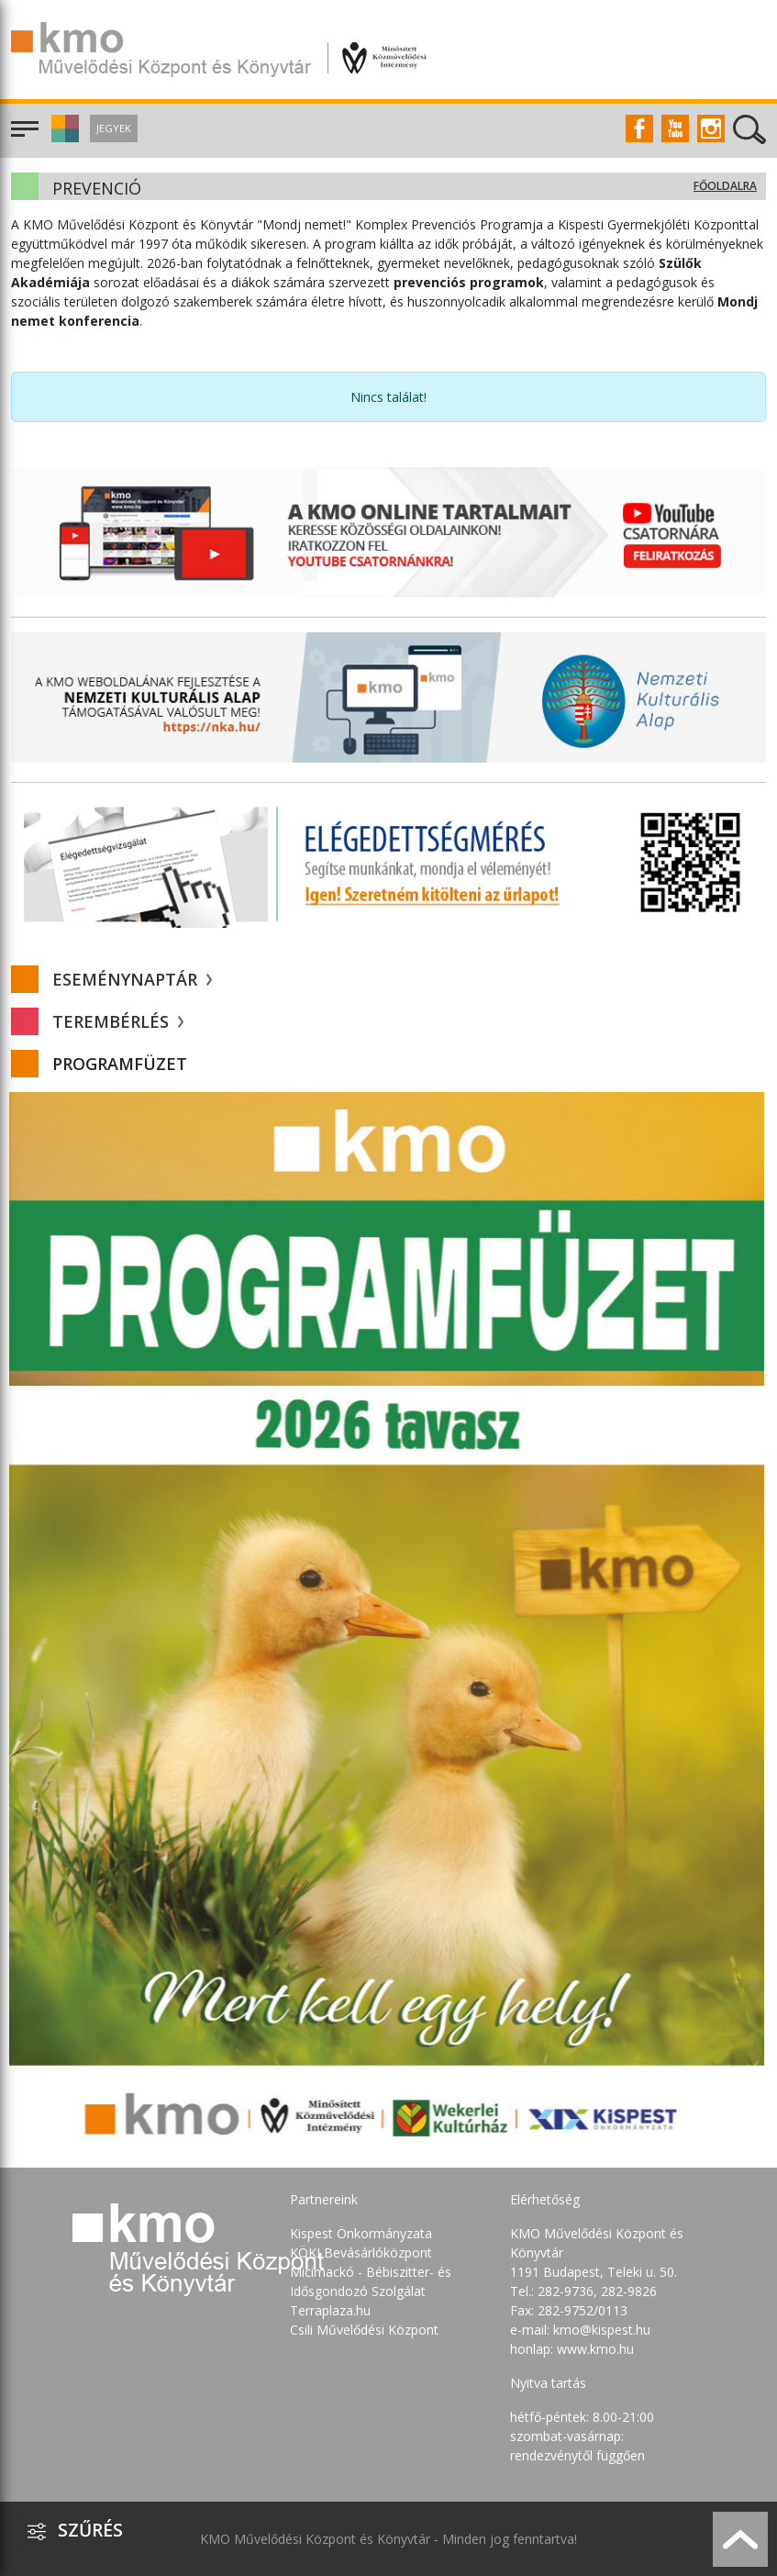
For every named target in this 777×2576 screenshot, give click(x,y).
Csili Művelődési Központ (364, 2329)
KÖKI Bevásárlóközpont (361, 2252)
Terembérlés (117, 1021)
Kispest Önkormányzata (361, 2233)
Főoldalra (725, 186)
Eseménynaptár (132, 979)
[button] (63, 137)
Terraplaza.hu (330, 2310)
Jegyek (113, 128)
